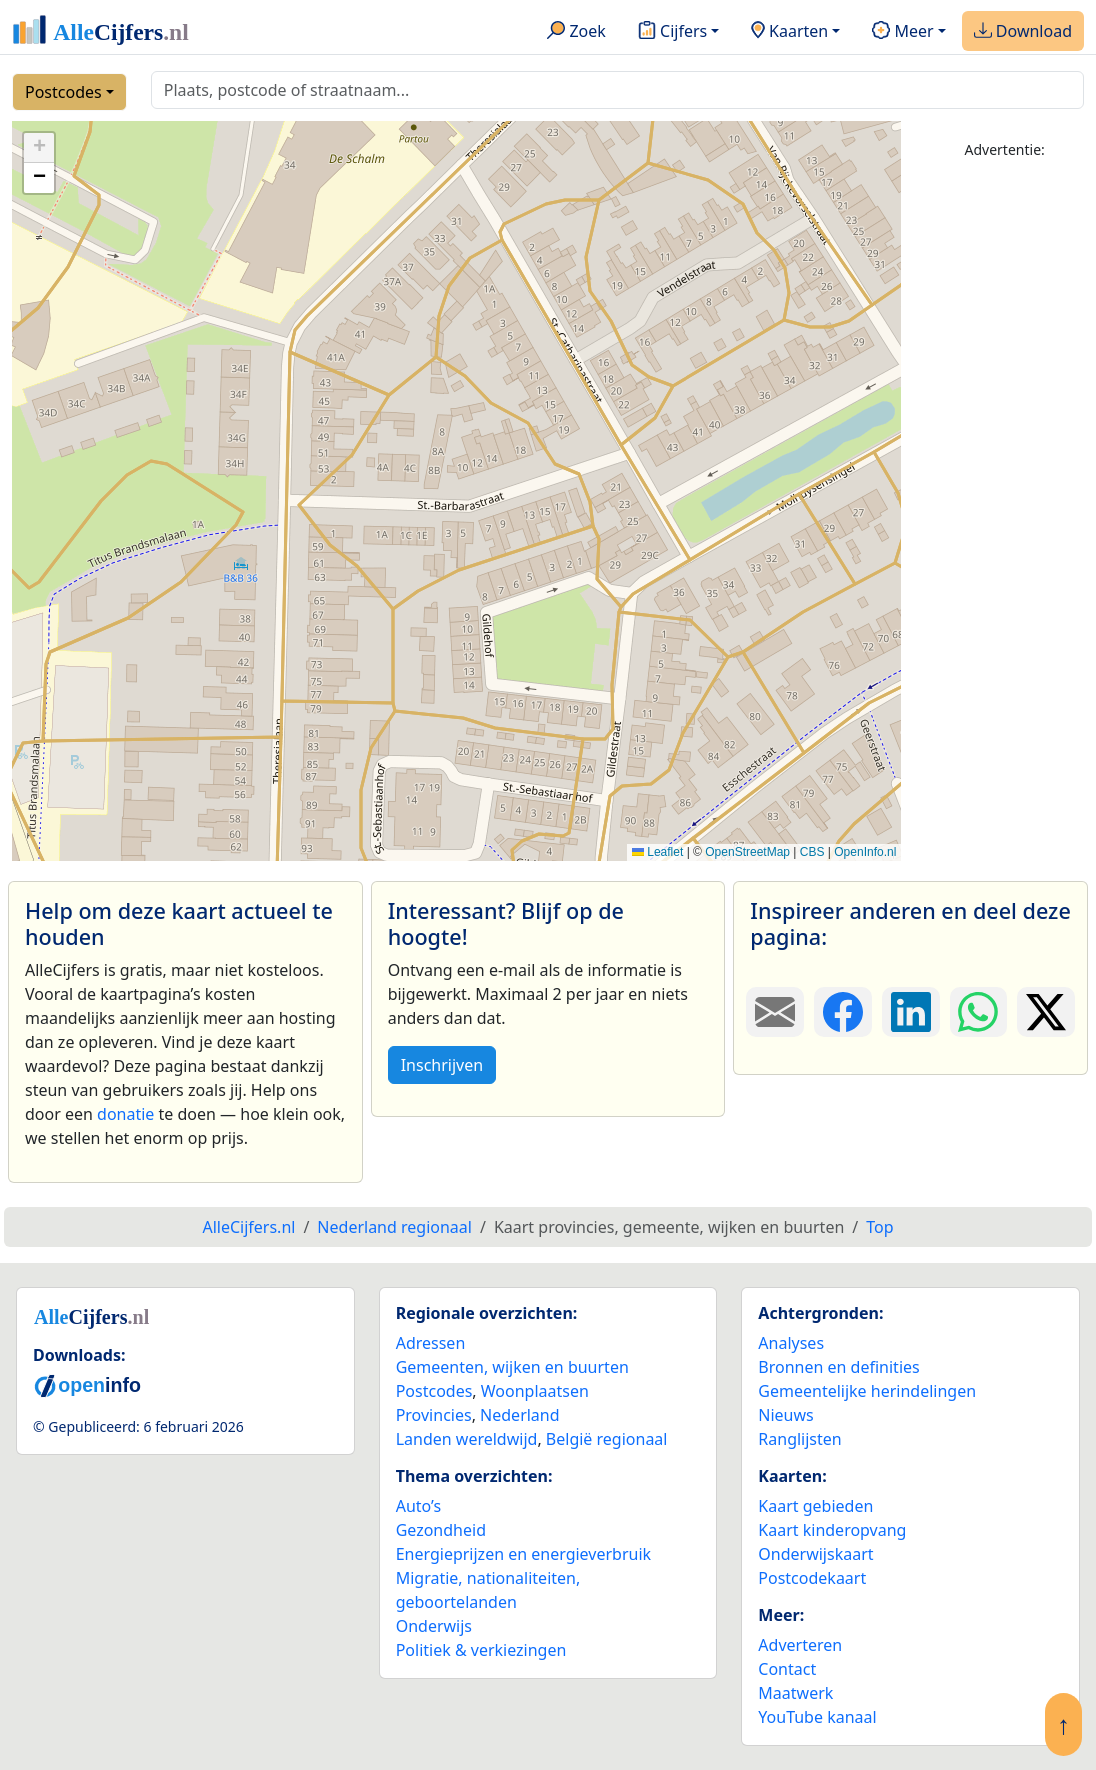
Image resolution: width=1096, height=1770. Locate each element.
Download (1023, 32)
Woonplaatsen (535, 1391)
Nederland (520, 1415)
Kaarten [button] (789, 32)
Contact (787, 1669)
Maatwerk (795, 1693)
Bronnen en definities (838, 1367)
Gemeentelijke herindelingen (867, 1391)
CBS (812, 852)
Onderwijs (434, 1626)
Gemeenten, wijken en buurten (512, 1367)
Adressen (431, 1343)
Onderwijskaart (815, 1554)
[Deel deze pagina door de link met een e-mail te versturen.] (775, 1012)
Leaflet (657, 852)
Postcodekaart (812, 1578)
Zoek (576, 32)
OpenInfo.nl (865, 852)
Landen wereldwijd (467, 1439)
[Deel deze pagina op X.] (1046, 1012)
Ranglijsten (799, 1439)
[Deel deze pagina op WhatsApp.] (979, 1012)
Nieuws (785, 1415)
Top (879, 1227)
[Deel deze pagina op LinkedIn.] (911, 1012)
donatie (125, 1114)
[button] (39, 148)
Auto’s (418, 1506)
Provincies (434, 1415)
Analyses (791, 1343)
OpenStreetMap (747, 852)
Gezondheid (441, 1530)
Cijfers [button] (672, 32)
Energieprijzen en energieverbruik (523, 1554)
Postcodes (63, 92)
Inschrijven (442, 1065)
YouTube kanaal (817, 1717)
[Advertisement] (1004, 477)
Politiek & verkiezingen (481, 1650)
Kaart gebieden (815, 1506)
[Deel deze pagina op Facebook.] (843, 1012)
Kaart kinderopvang (832, 1530)
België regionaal (607, 1439)
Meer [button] (902, 32)
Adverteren (800, 1645)
